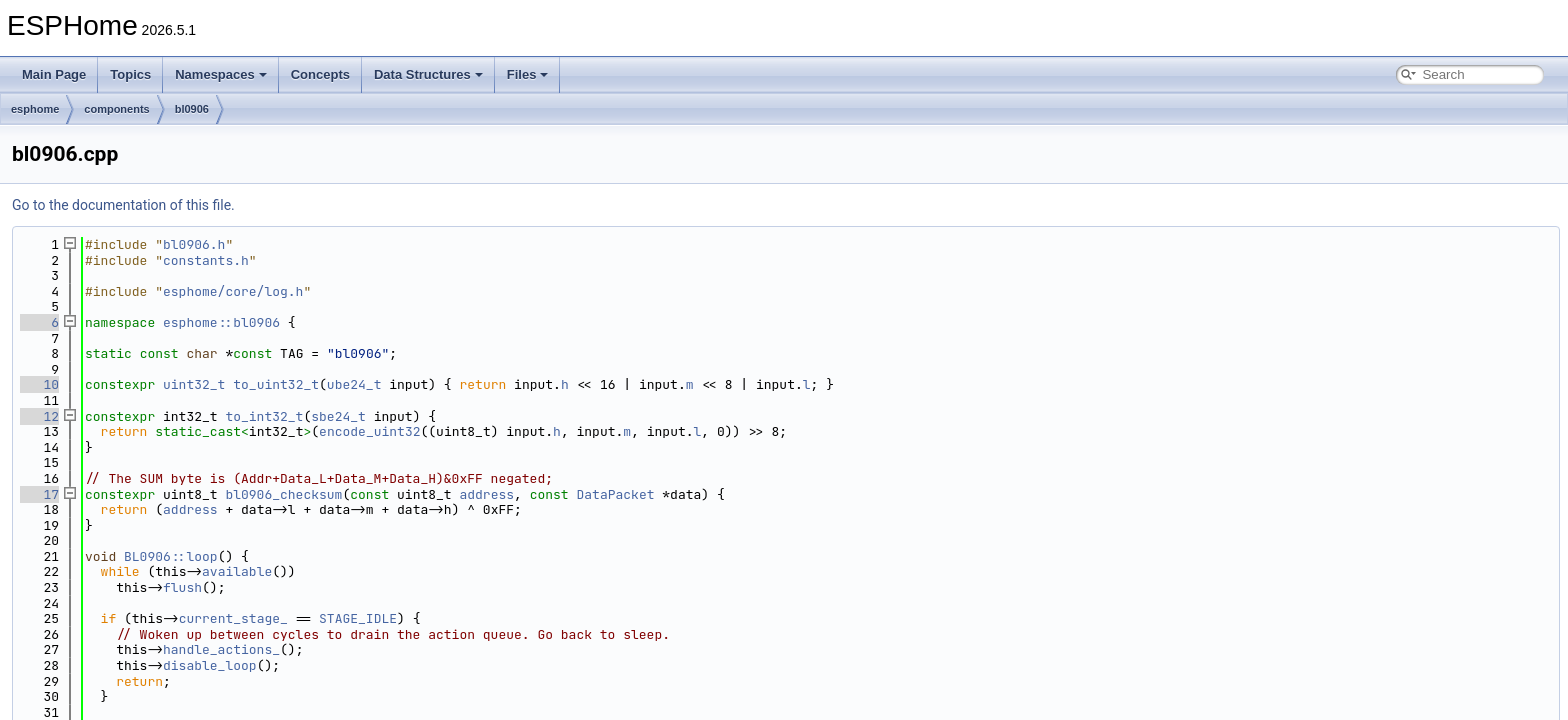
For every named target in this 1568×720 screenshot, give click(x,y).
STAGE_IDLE (358, 618)
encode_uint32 (369, 431)
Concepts (320, 74)
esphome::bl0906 (221, 322)
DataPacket (616, 494)
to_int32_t (264, 416)
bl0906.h (194, 244)
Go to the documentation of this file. (123, 205)
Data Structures (428, 74)
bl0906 (192, 109)
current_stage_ (233, 618)
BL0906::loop (171, 556)
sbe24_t (338, 416)
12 (39, 416)
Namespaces (221, 74)
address (486, 494)
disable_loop (210, 665)
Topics (130, 74)
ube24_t (354, 384)
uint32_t (194, 384)
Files (528, 74)
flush (182, 587)
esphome (35, 109)
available (237, 571)
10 (39, 384)
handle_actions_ (221, 649)
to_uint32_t (276, 384)
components (116, 109)
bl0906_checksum (283, 494)
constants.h (206, 260)
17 (39, 494)
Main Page (54, 74)
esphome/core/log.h (233, 291)
